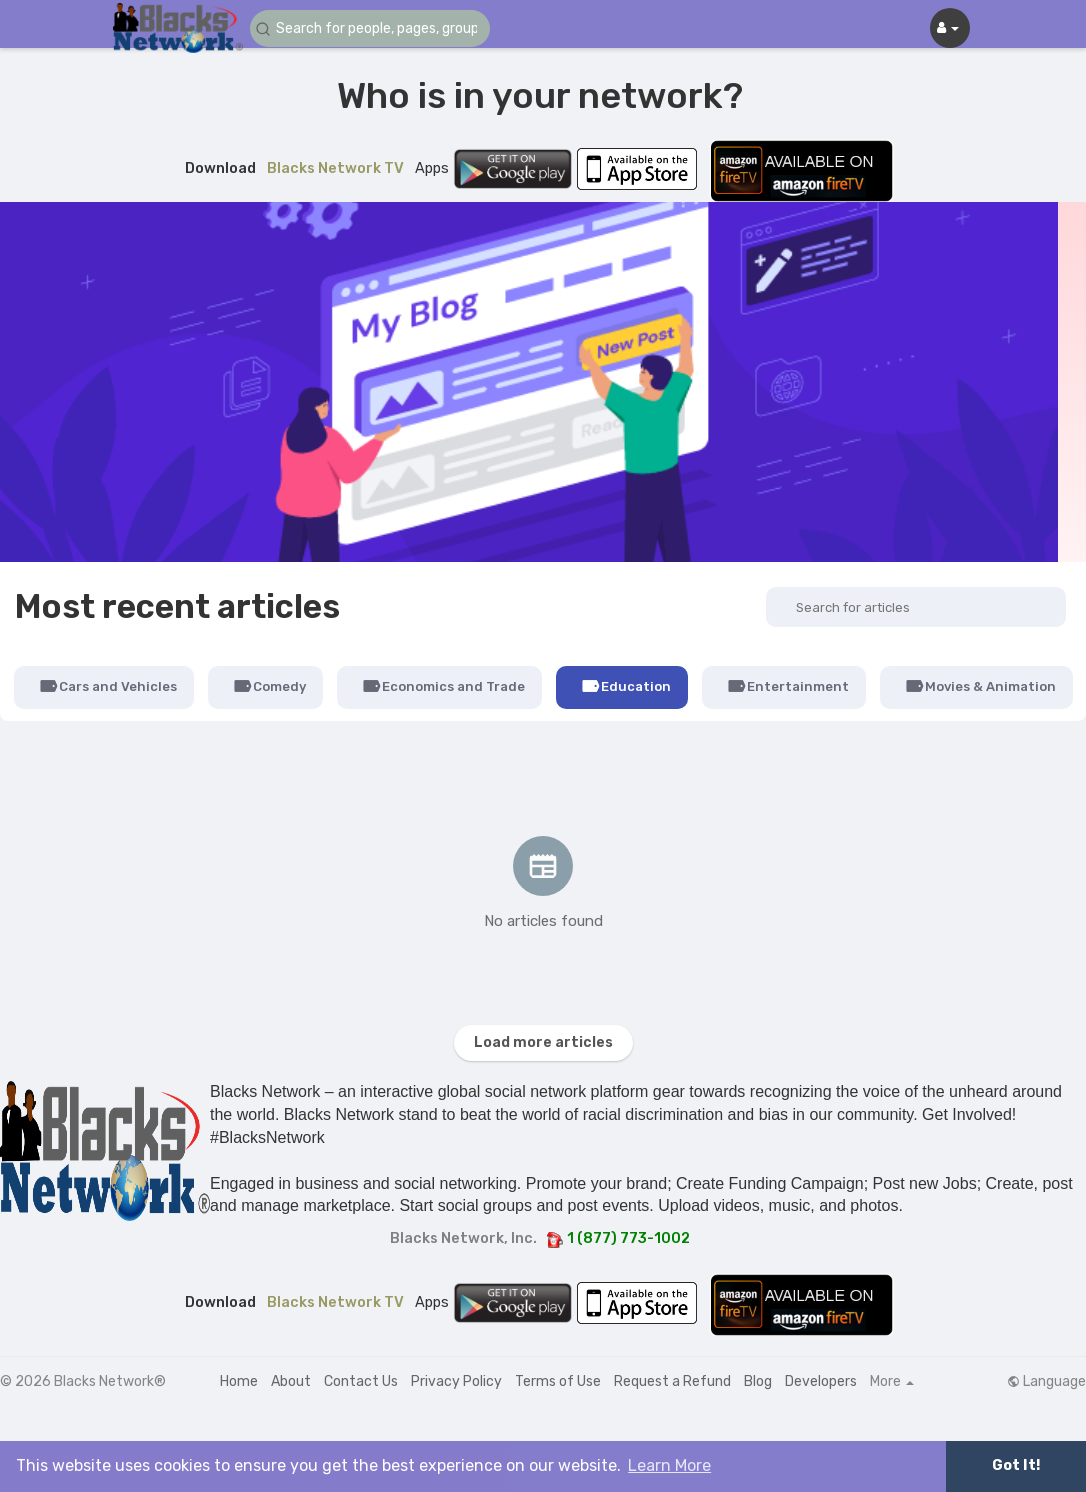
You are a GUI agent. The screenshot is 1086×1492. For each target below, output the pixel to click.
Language (1046, 1382)
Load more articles (543, 1042)
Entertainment (788, 686)
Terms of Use (558, 1381)
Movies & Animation (980, 686)
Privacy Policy (456, 1381)
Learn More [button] (669, 1465)
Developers (821, 1381)
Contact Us (361, 1381)
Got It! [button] (1016, 1465)
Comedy (269, 686)
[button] (370, 28)
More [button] (892, 1382)
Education (626, 686)
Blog (758, 1381)
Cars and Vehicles (108, 686)
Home (239, 1381)
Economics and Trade (443, 686)
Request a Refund (672, 1381)
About (291, 1381)
